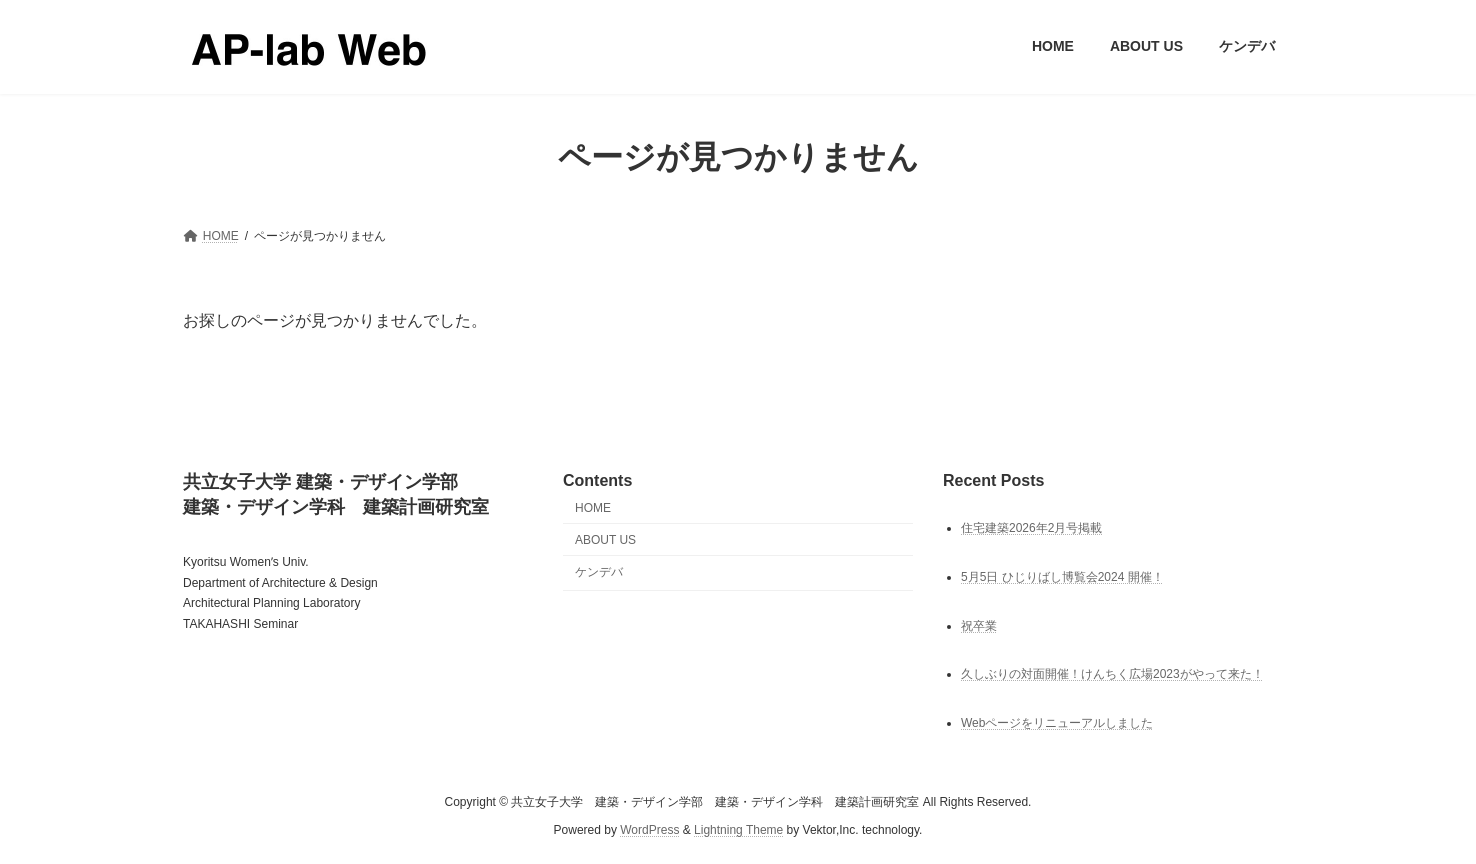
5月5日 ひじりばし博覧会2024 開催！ (1062, 576)
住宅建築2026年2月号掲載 (1031, 527)
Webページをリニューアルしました (1057, 723)
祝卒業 (979, 625)
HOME (593, 508)
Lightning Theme (738, 830)
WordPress (649, 830)
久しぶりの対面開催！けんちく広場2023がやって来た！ (1112, 674)
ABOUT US (605, 539)
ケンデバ (599, 572)
